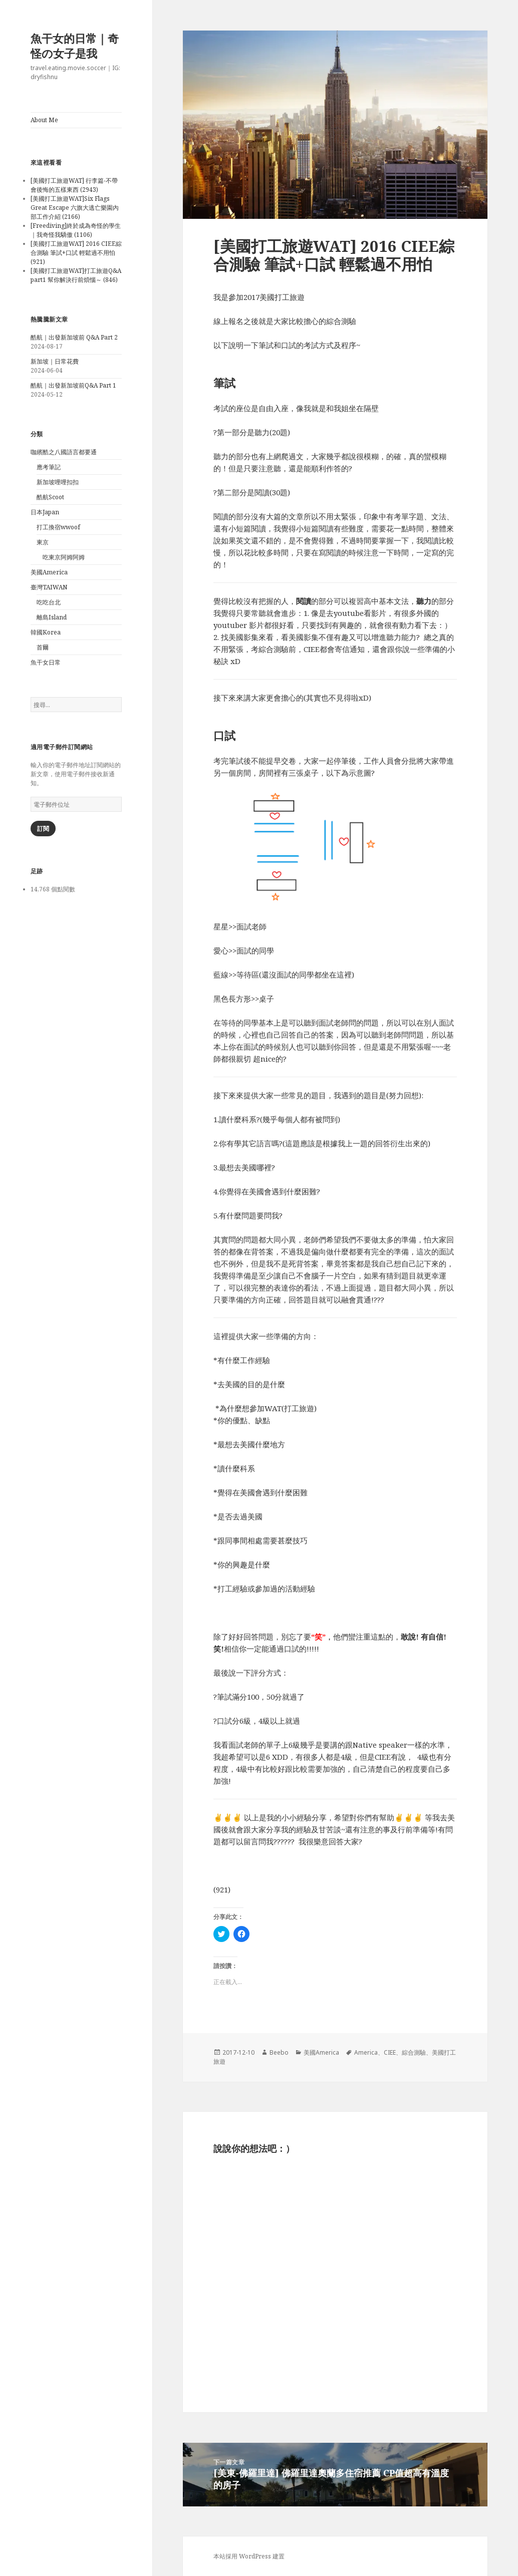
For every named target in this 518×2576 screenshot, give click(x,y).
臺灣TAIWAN (49, 587)
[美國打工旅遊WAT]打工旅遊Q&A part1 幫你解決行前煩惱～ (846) (76, 275)
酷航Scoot (50, 497)
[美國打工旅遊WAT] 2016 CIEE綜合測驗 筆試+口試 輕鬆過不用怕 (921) (76, 252)
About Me (44, 120)
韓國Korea (46, 632)
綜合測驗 (414, 2052)
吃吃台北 (49, 602)
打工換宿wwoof (58, 527)
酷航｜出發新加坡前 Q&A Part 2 (74, 337)
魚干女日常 (46, 662)
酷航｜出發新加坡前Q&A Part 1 (73, 385)
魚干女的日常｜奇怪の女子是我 (75, 46)
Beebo (279, 2052)
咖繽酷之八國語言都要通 (64, 452)
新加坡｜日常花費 (55, 361)
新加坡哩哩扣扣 (58, 482)
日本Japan (45, 512)
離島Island (52, 617)
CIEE (390, 2052)
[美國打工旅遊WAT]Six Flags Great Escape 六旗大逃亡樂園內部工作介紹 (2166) (75, 207)
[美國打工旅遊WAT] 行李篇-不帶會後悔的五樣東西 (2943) (74, 185)
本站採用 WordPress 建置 (249, 2556)
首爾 (43, 647)
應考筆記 (49, 467)
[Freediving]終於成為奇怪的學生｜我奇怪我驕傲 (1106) (76, 230)
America (366, 2052)
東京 (43, 542)
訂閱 (43, 828)
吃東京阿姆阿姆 (64, 557)
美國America (49, 572)
